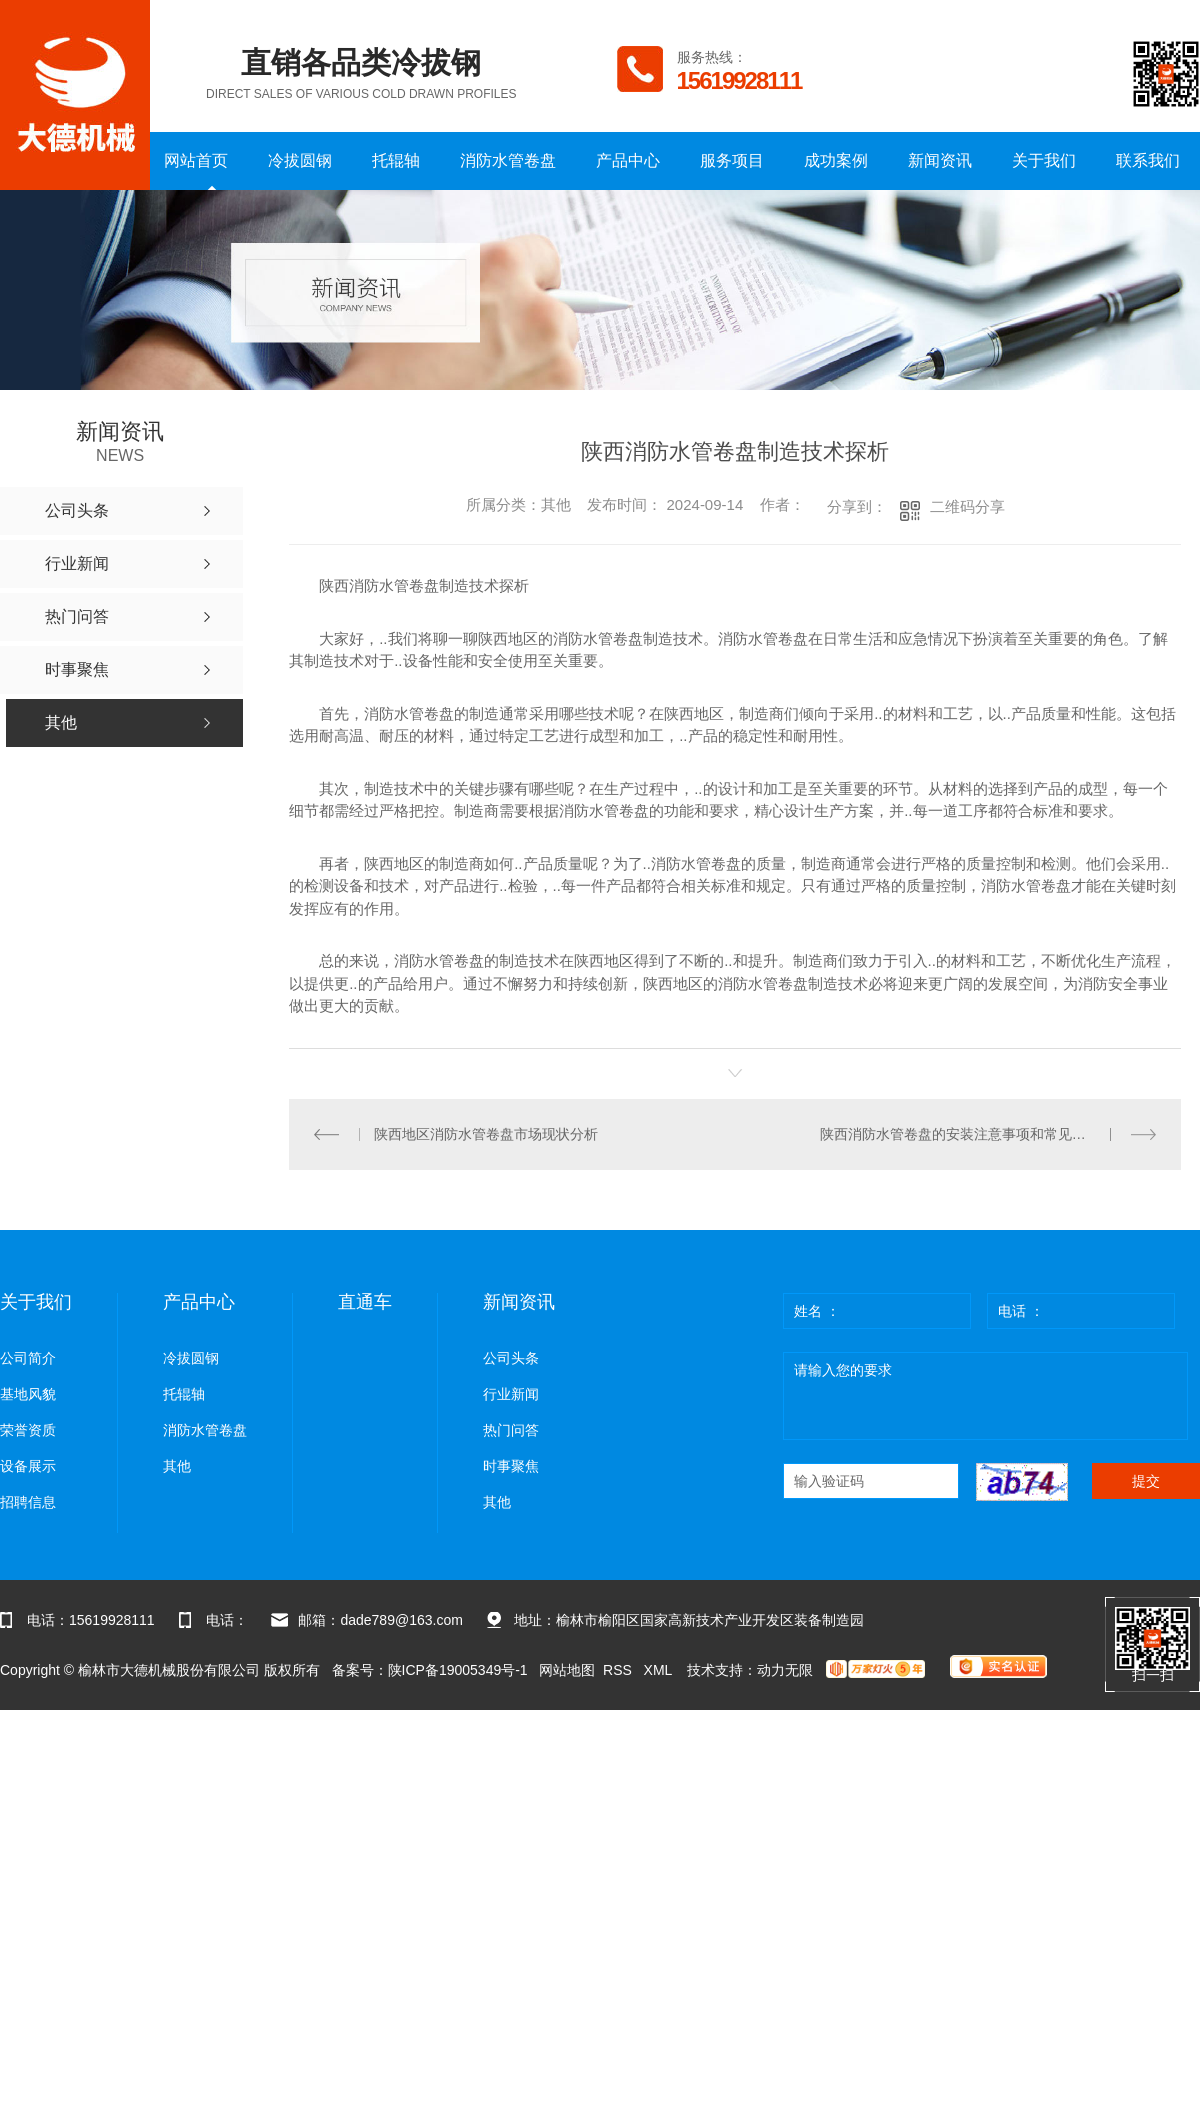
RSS (619, 1670)
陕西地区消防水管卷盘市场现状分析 (486, 1134)
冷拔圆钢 (300, 160)
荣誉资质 (28, 1430)
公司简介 (28, 1358)
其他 (177, 1466)
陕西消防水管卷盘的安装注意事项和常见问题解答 (974, 1134)
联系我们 (1148, 160)
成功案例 (836, 160)
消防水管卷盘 (508, 160)
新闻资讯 (940, 160)
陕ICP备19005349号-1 (458, 1670)
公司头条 (511, 1358)
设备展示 (28, 1466)
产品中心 (628, 160)
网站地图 (567, 1670)
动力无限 (785, 1670)
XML (660, 1670)
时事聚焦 (511, 1466)
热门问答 (511, 1430)
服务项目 (732, 160)
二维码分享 (967, 506)
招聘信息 (28, 1502)
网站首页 (196, 160)
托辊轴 (396, 160)
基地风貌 (28, 1394)
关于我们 (1044, 160)
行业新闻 (511, 1394)
